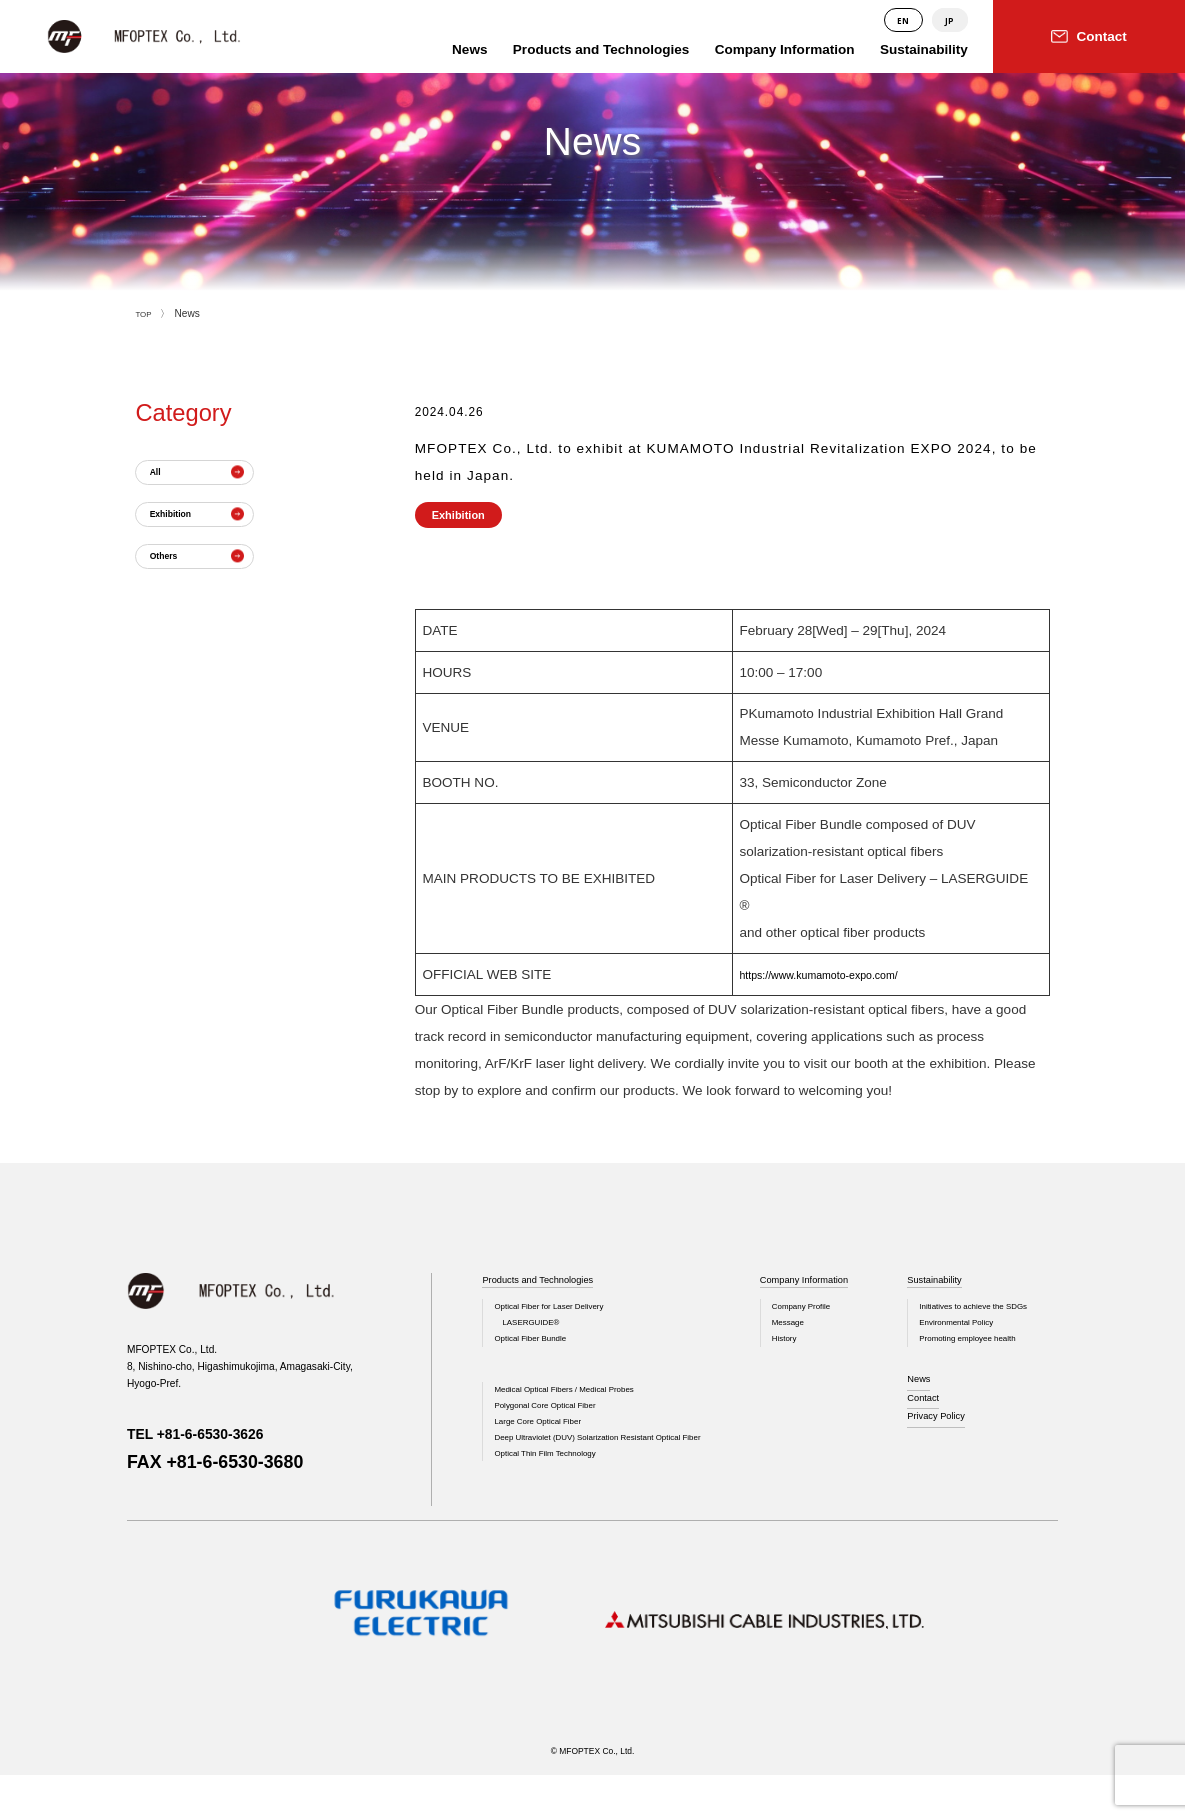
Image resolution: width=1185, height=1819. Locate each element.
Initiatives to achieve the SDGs (989, 1312)
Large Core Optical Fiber (549, 1450)
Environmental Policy (967, 1333)
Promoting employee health (981, 1353)
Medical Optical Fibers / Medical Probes (583, 1409)
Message (767, 1333)
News (923, 1400)
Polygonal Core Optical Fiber (559, 1429)
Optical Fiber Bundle (540, 1353)
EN (901, 20)
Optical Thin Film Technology (559, 1511)
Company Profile (784, 1312)
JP (949, 20)
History (763, 1353)
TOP (145, 313)
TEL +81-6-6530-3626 (214, 1433)
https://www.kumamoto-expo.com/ (840, 974)
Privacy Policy (945, 1447)
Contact (928, 1423)
